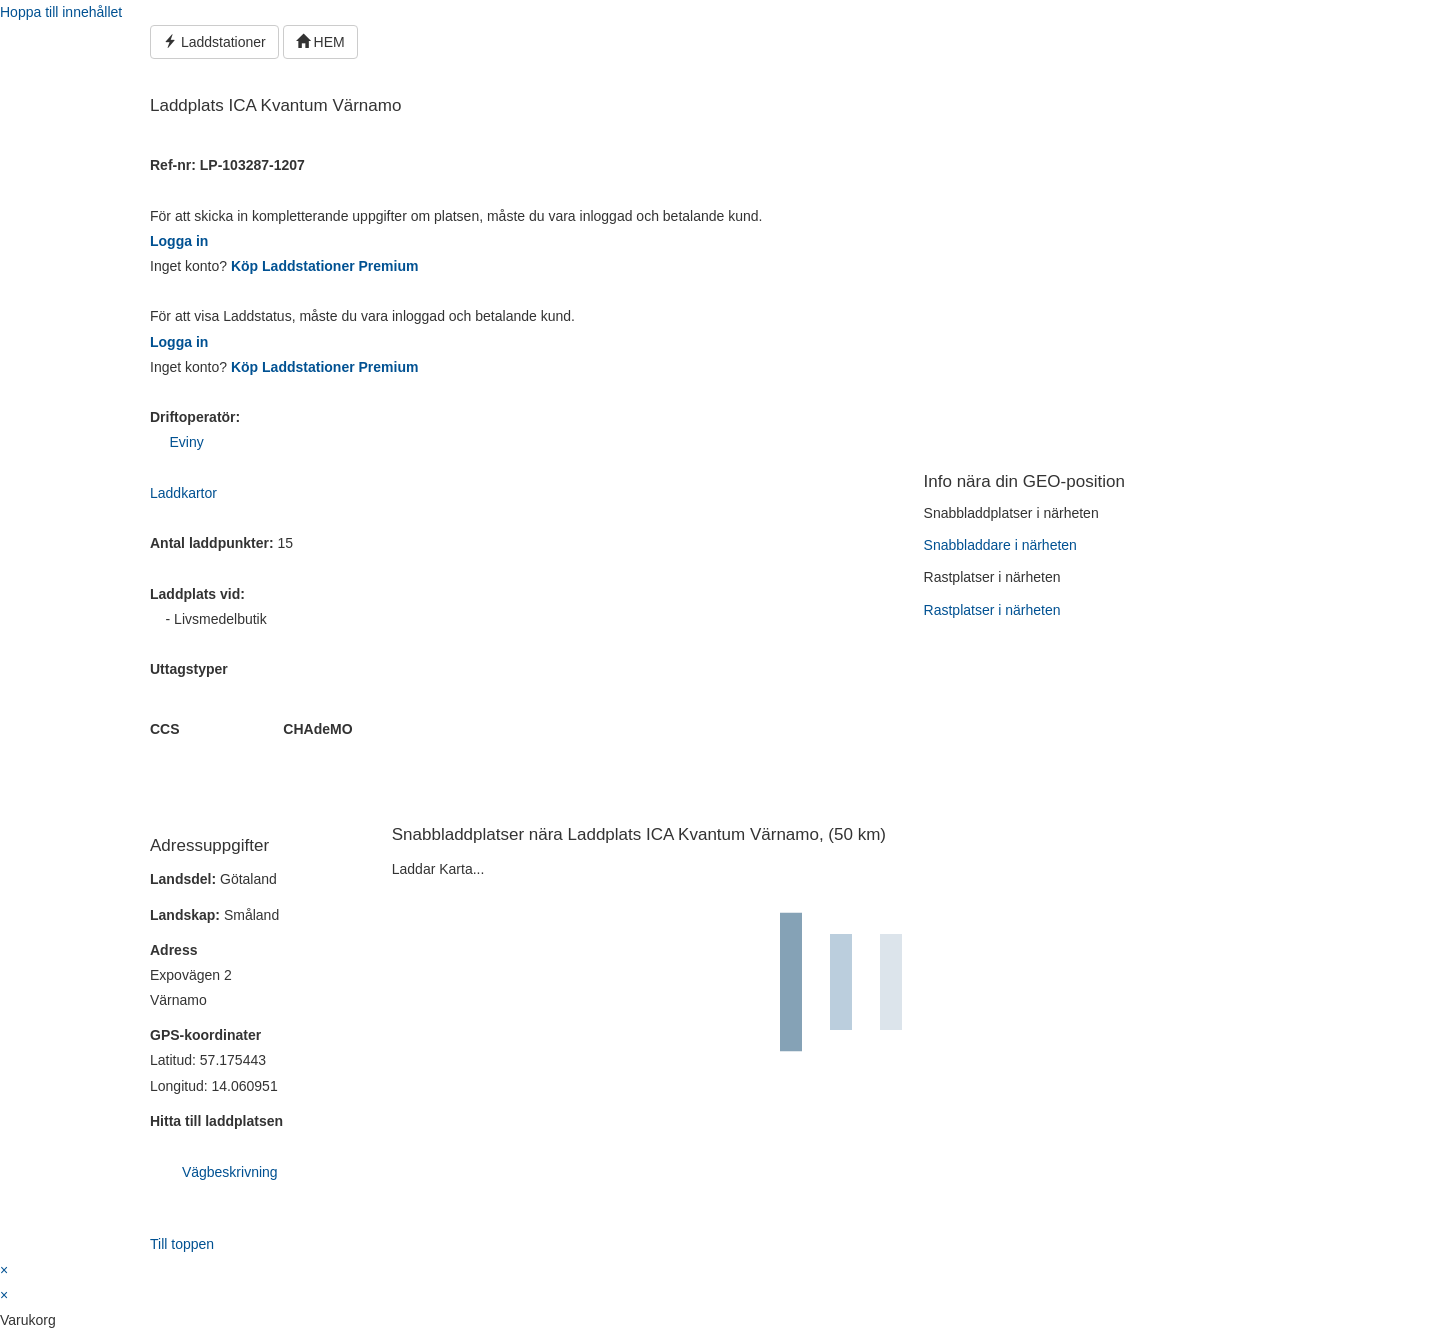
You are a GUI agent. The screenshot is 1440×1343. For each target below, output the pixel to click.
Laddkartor (183, 493)
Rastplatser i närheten (992, 610)
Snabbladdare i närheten (1000, 545)
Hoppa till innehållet (61, 12)
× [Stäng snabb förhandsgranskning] (4, 1270)
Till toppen (182, 1244)
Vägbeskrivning (230, 1172)
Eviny (186, 442)
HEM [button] (320, 42)
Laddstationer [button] (214, 42)
